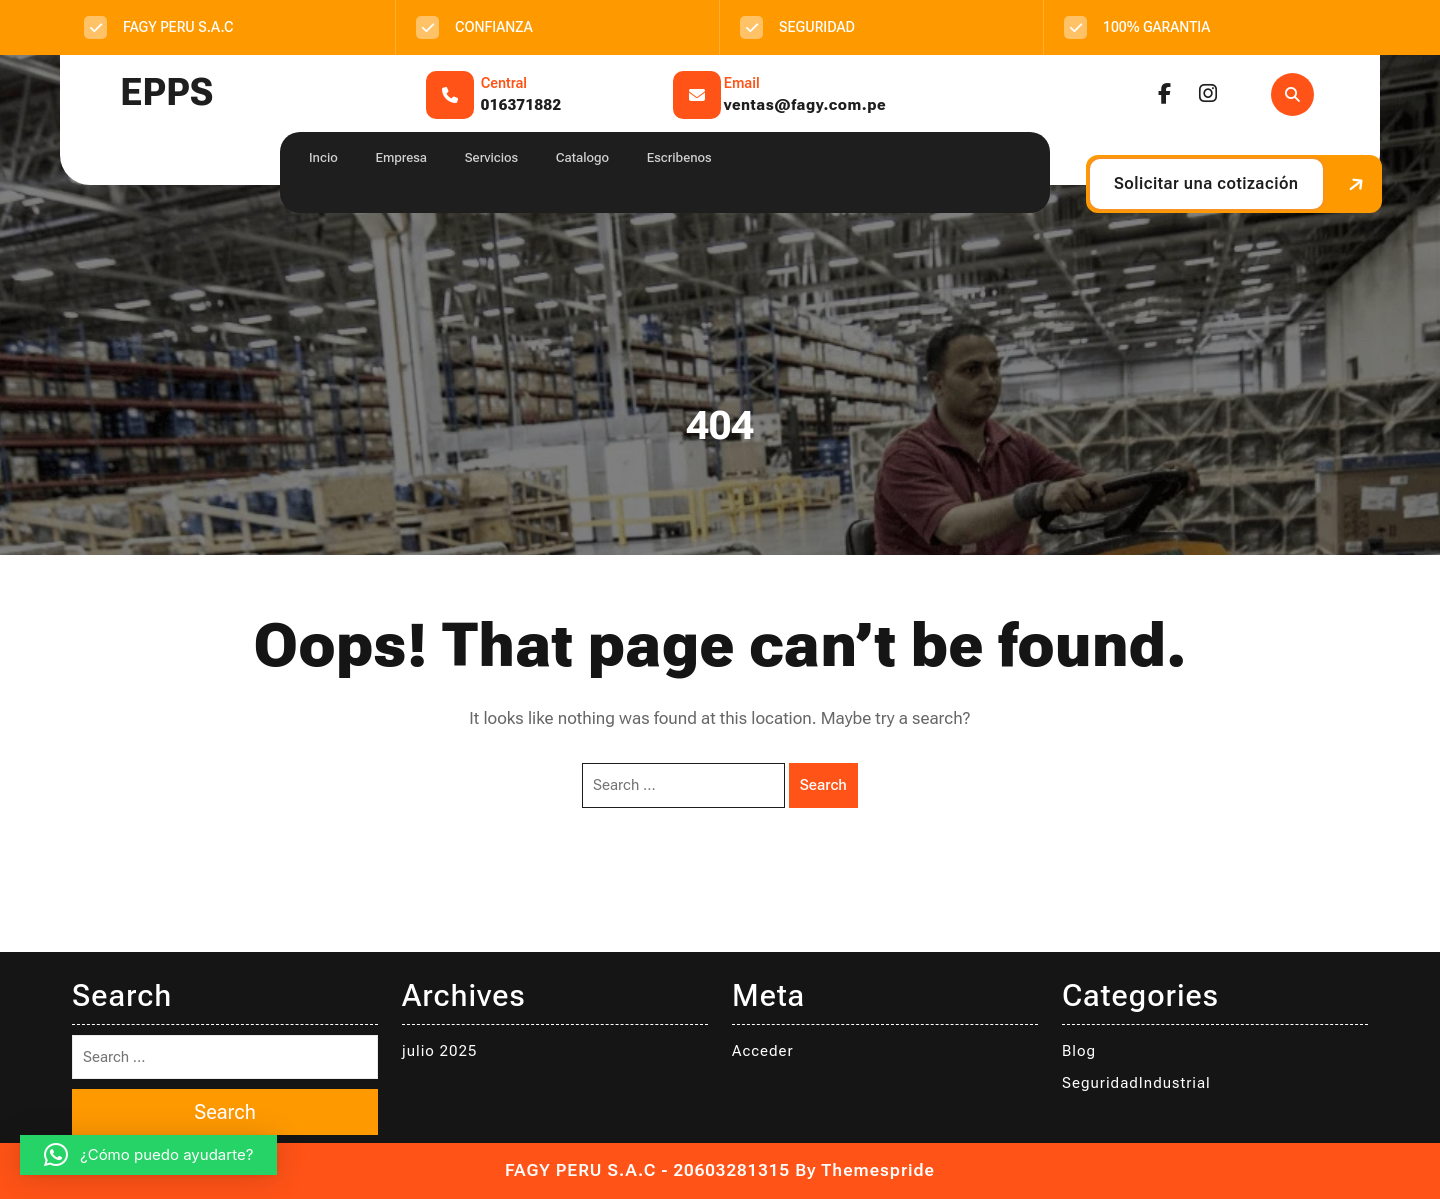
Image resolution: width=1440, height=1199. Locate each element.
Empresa (401, 157)
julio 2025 (439, 1051)
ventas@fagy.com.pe (805, 105)
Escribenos (679, 157)
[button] (148, 1155)
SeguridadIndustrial (1136, 1083)
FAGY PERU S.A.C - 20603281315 (647, 1170)
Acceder (763, 1051)
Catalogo (582, 157)
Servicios (491, 157)
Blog (1079, 1051)
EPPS (166, 92)
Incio (323, 157)
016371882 (521, 105)
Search (823, 785)
